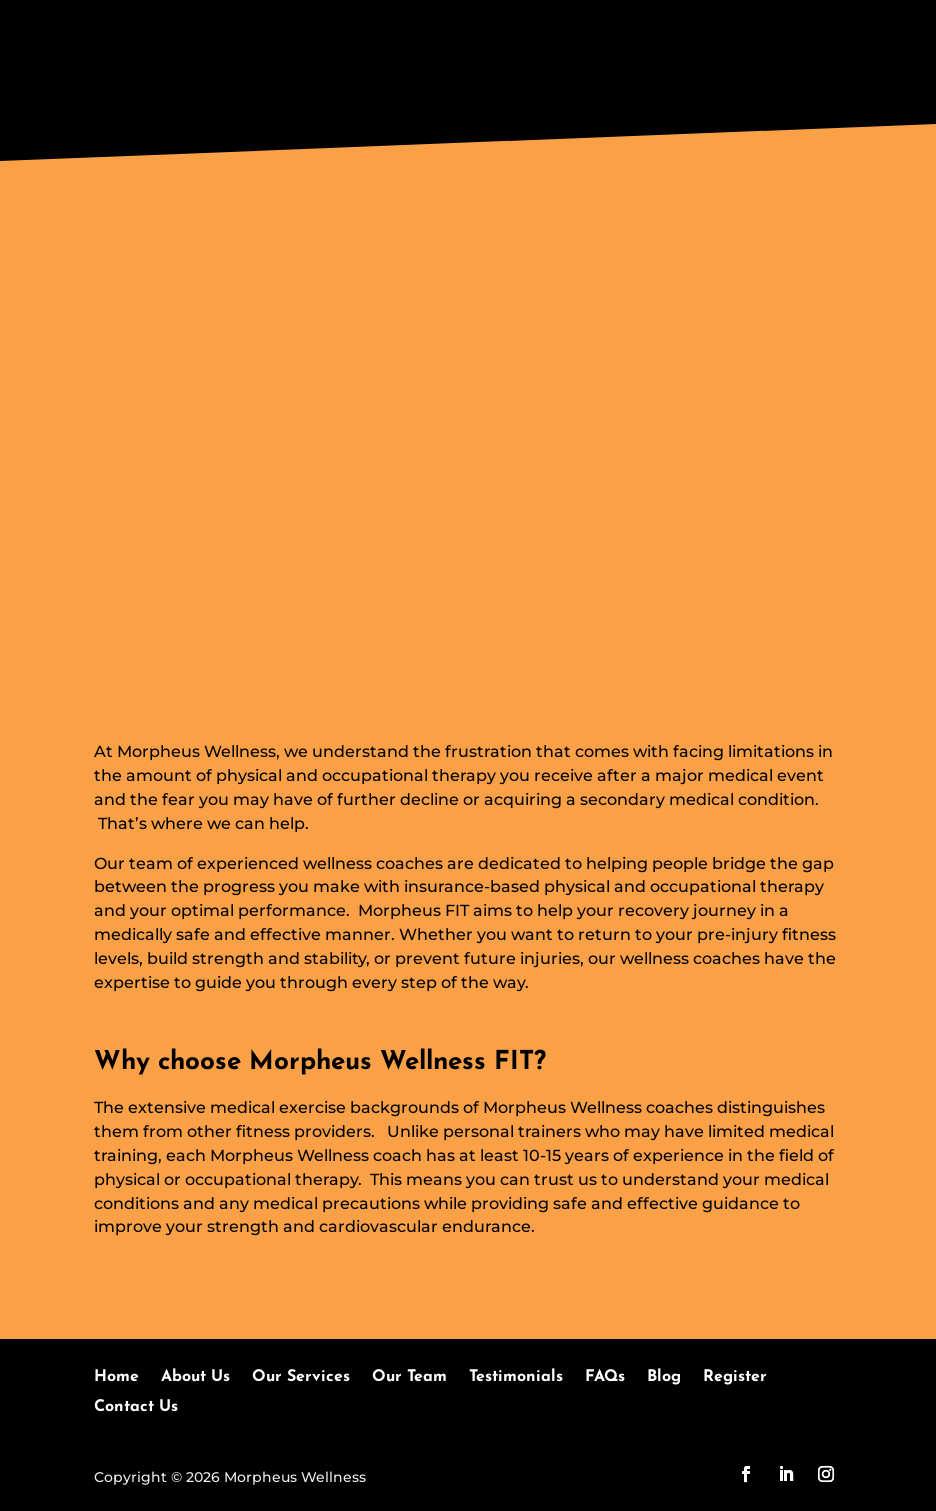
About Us (195, 1377)
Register (735, 1377)
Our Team (409, 1377)
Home (116, 1377)
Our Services (301, 1377)
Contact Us (136, 1407)
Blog (664, 1377)
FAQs (605, 1377)
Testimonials (516, 1377)
